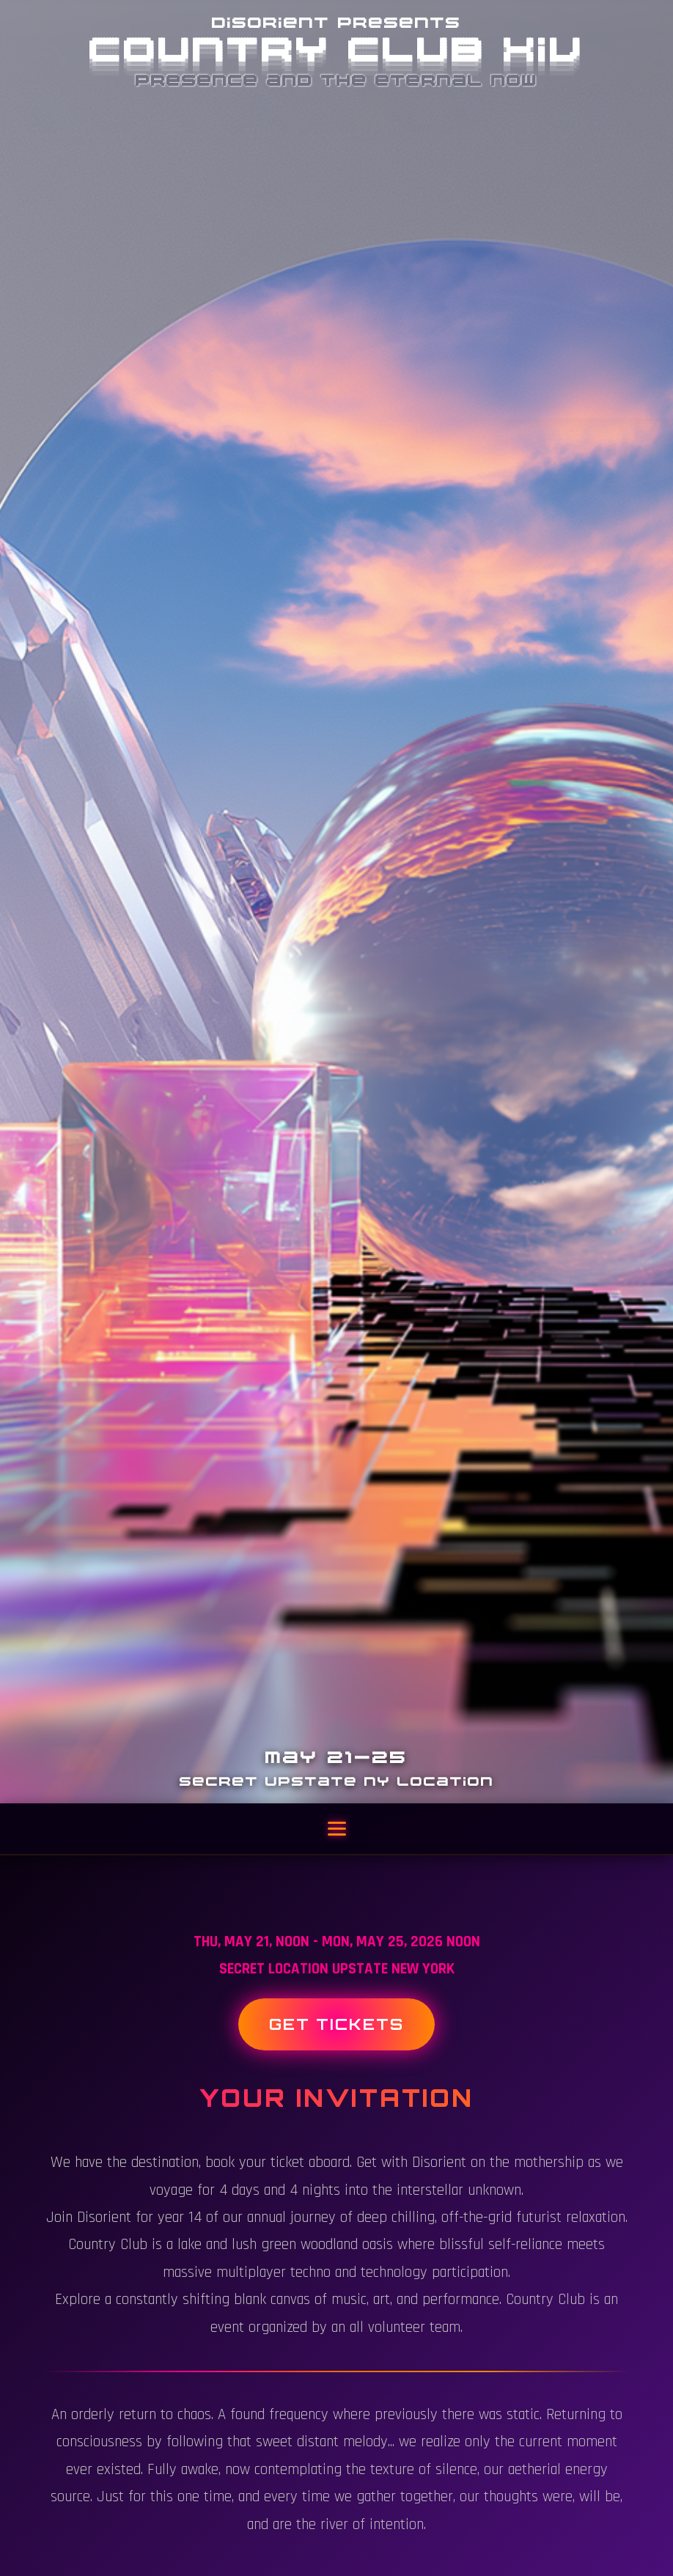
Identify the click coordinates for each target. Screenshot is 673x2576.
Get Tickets (336, 2024)
